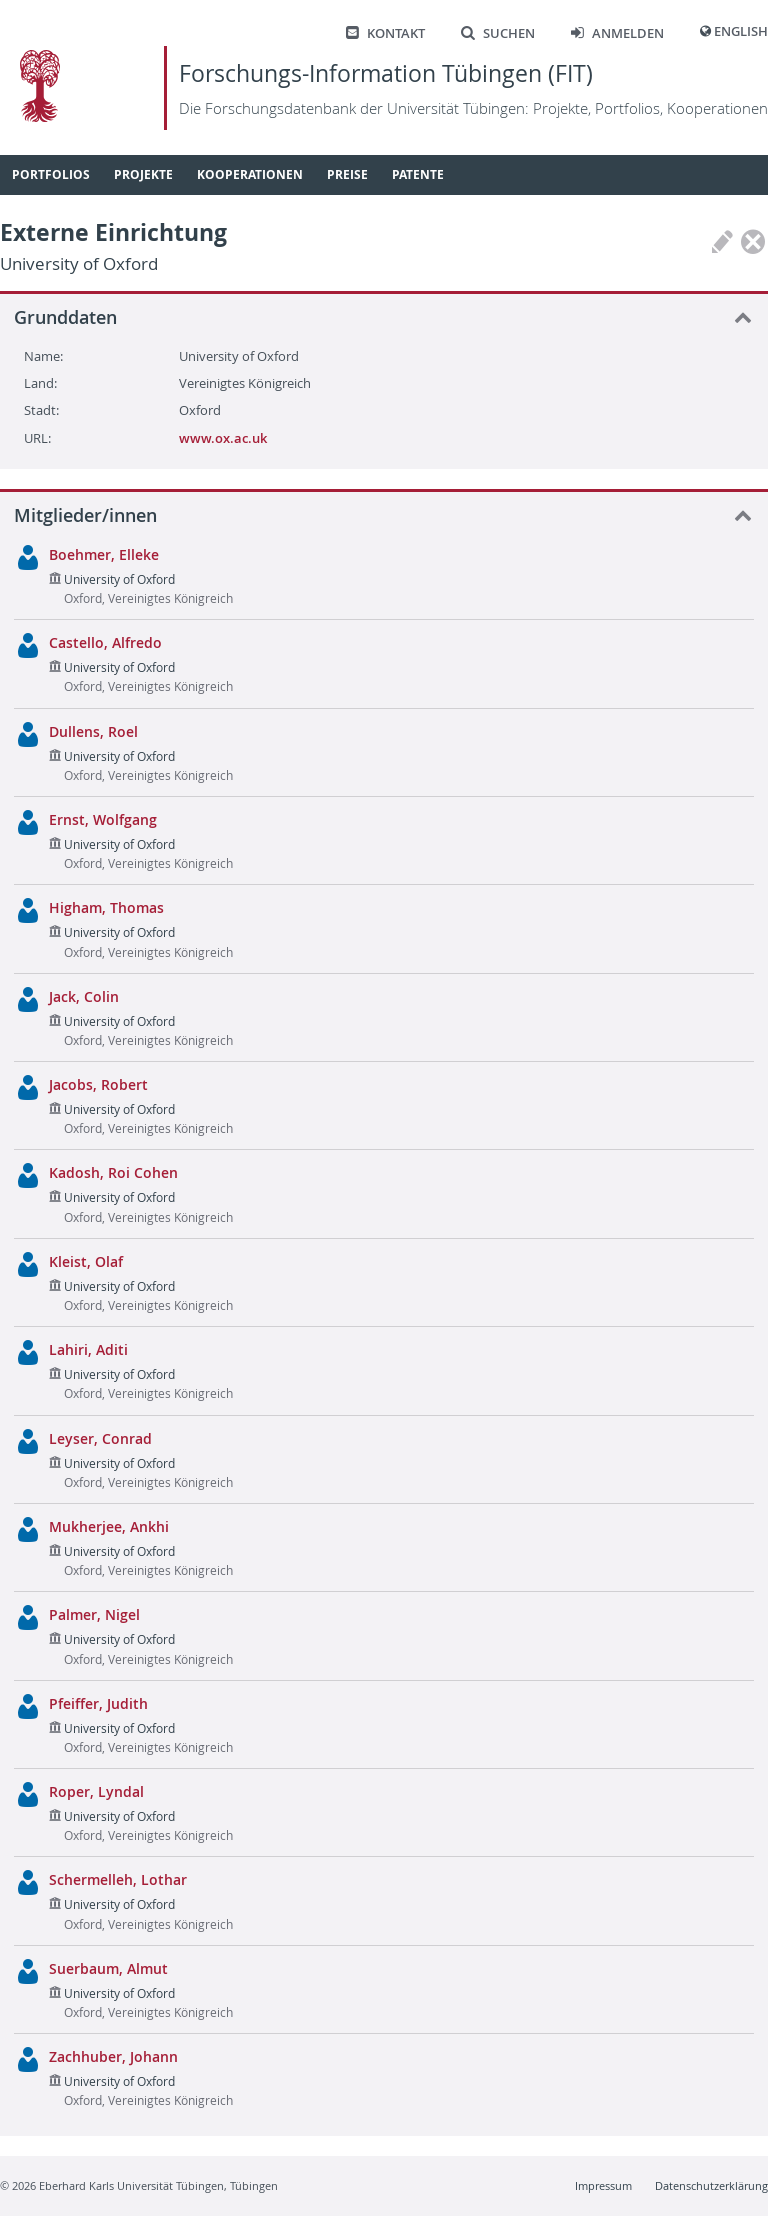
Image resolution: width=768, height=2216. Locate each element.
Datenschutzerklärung (711, 2185)
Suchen (498, 33)
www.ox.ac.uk (223, 438)
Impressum (603, 2185)
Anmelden (617, 33)
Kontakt (385, 33)
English (741, 31)
